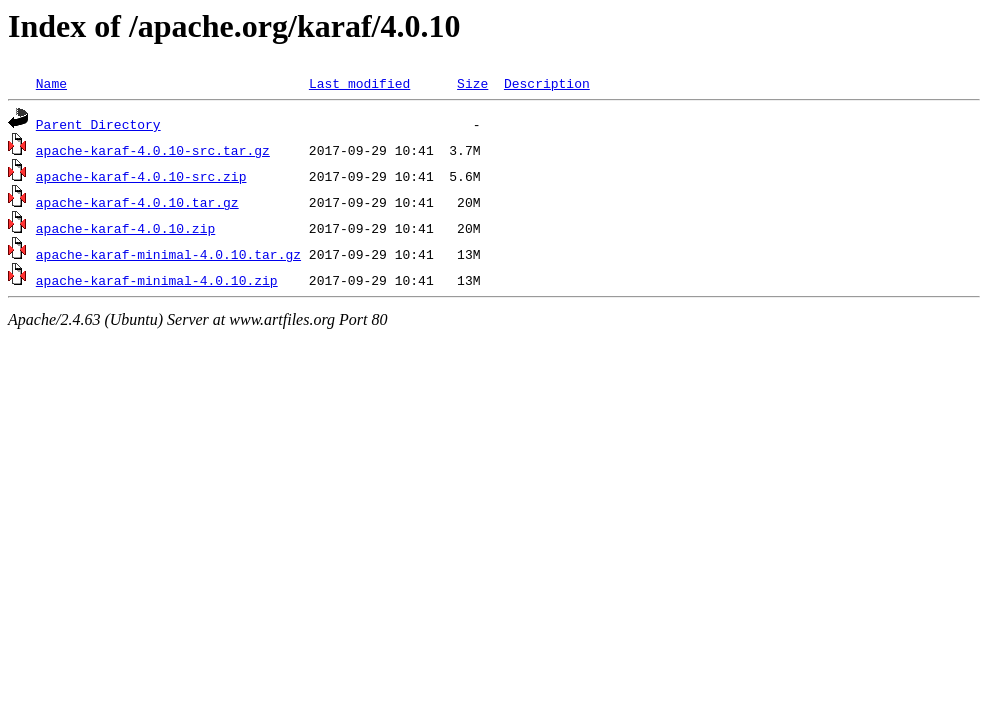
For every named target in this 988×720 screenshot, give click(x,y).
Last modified (359, 83)
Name (51, 83)
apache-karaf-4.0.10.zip (125, 228)
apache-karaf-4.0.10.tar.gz (137, 202)
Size (472, 83)
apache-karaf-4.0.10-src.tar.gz (153, 150)
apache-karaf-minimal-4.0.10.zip (157, 280)
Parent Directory (98, 124)
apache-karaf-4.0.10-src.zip (141, 176)
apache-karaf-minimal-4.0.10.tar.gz (168, 254)
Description (547, 83)
